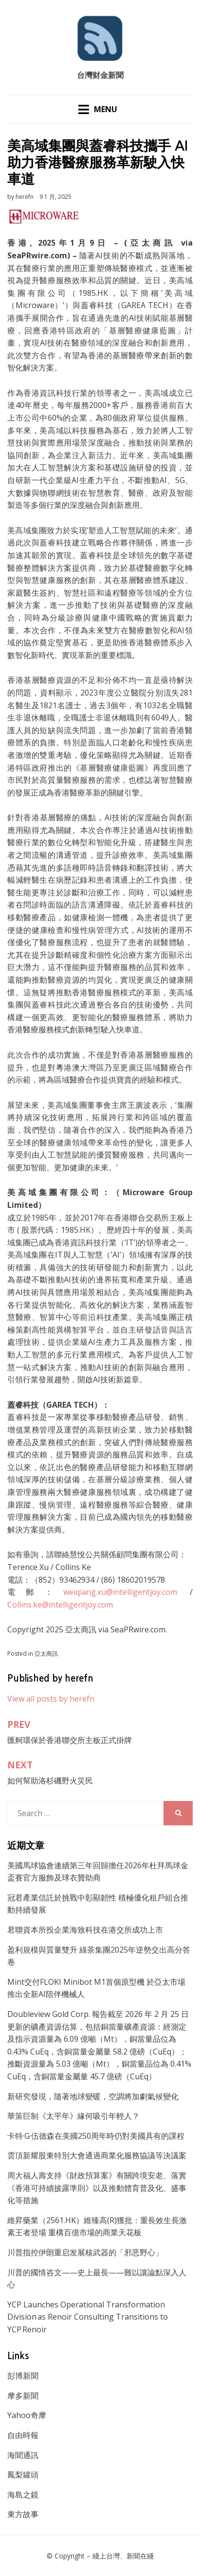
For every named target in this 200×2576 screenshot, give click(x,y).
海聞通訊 (22, 2455)
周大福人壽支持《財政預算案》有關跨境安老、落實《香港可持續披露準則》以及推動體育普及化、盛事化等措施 (96, 2188)
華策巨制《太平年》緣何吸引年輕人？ (73, 2116)
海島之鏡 (22, 2494)
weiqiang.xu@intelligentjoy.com (120, 1592)
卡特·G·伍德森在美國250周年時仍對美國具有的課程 (95, 2136)
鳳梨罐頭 (22, 2474)
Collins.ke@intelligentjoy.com (60, 1604)
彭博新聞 (22, 2375)
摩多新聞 (22, 2395)
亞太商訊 (46, 1653)
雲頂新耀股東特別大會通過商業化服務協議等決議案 (96, 2155)
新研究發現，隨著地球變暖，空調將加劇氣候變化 (93, 2096)
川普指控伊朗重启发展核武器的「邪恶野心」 (85, 2252)
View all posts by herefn (50, 1698)
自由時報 (22, 2435)
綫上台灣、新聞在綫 (123, 2555)
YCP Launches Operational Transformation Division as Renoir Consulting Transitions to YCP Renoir (87, 2317)
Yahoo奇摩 (26, 2415)
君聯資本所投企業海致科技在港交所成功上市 (85, 1929)
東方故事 (22, 2514)
